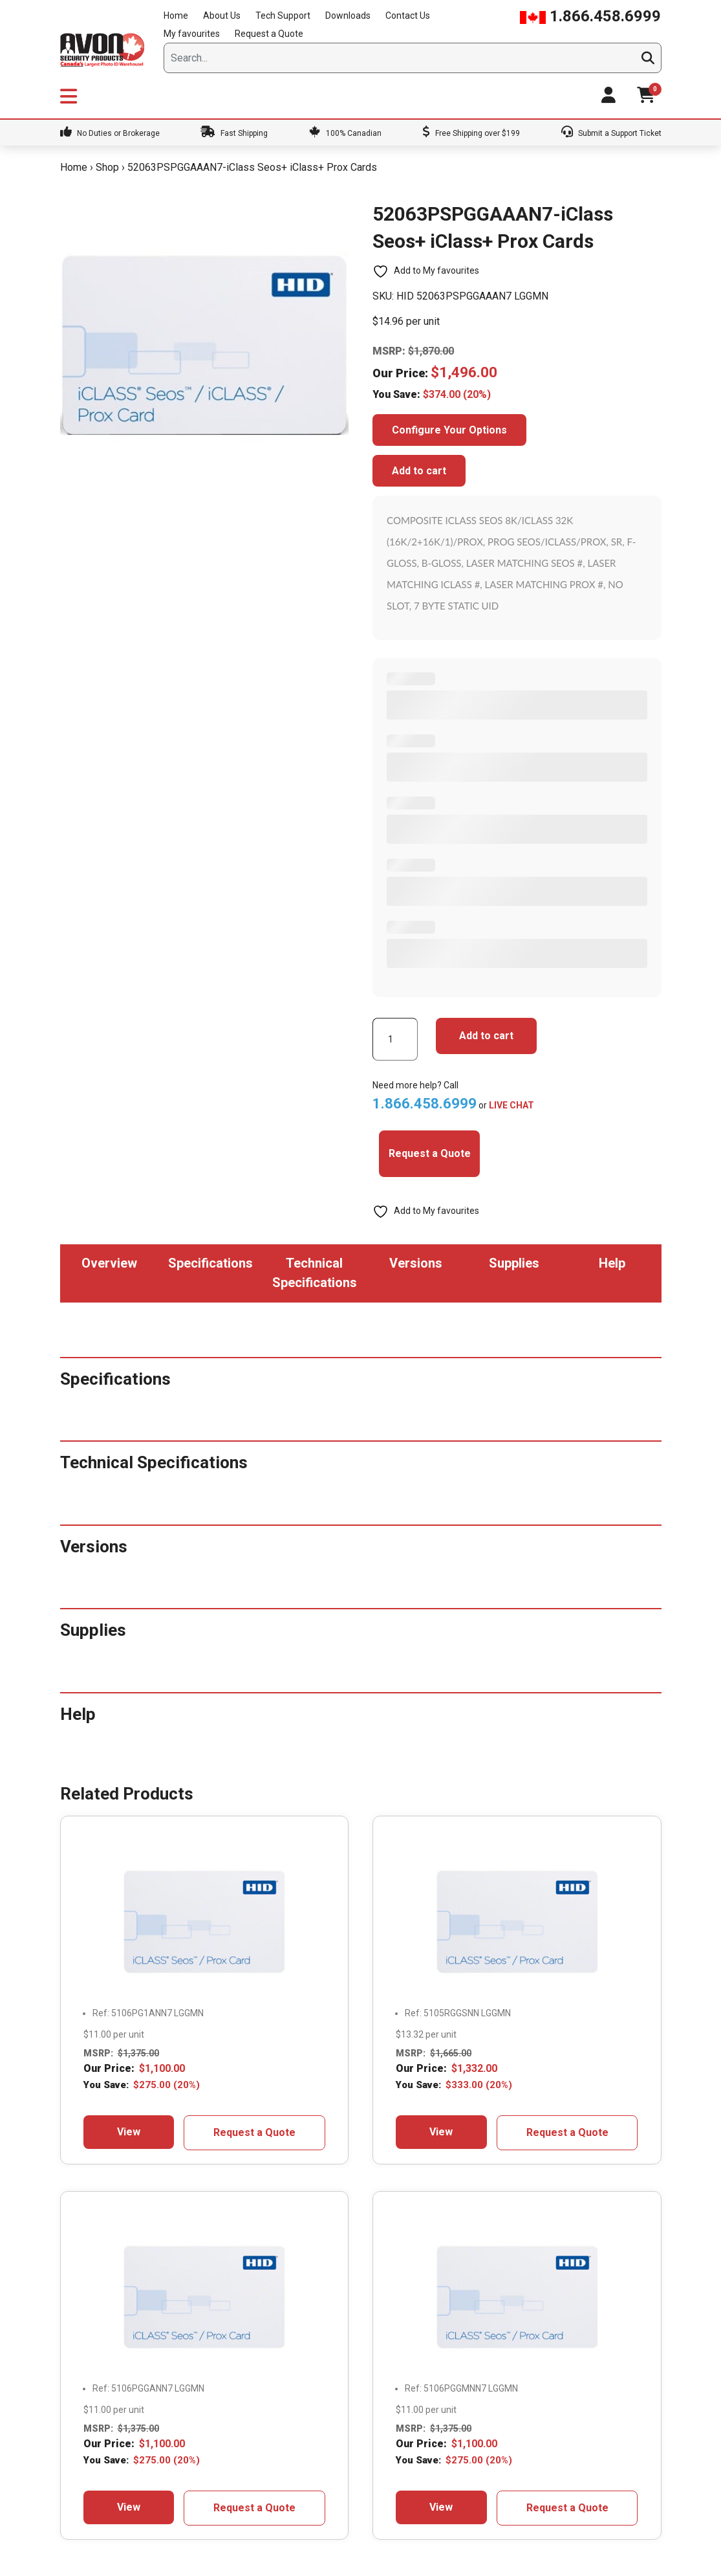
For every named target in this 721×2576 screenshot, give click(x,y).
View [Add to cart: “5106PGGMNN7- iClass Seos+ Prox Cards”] (441, 2507)
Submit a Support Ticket (611, 133)
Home (176, 15)
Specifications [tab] (210, 1263)
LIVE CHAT (511, 1105)
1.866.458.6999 (590, 16)
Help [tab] (612, 1263)
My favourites (192, 33)
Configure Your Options (449, 430)
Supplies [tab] (514, 1263)
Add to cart (419, 471)
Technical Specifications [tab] (314, 1272)
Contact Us (407, 15)
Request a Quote (269, 33)
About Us (222, 15)
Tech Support (282, 15)
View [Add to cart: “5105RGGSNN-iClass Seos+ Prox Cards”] (441, 2132)
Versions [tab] (415, 1263)
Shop (107, 167)
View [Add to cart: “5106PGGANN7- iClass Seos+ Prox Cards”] (128, 2507)
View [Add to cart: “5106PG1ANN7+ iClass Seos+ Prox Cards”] (128, 2132)
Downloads (348, 15)
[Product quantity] (395, 1039)
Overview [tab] (109, 1263)
